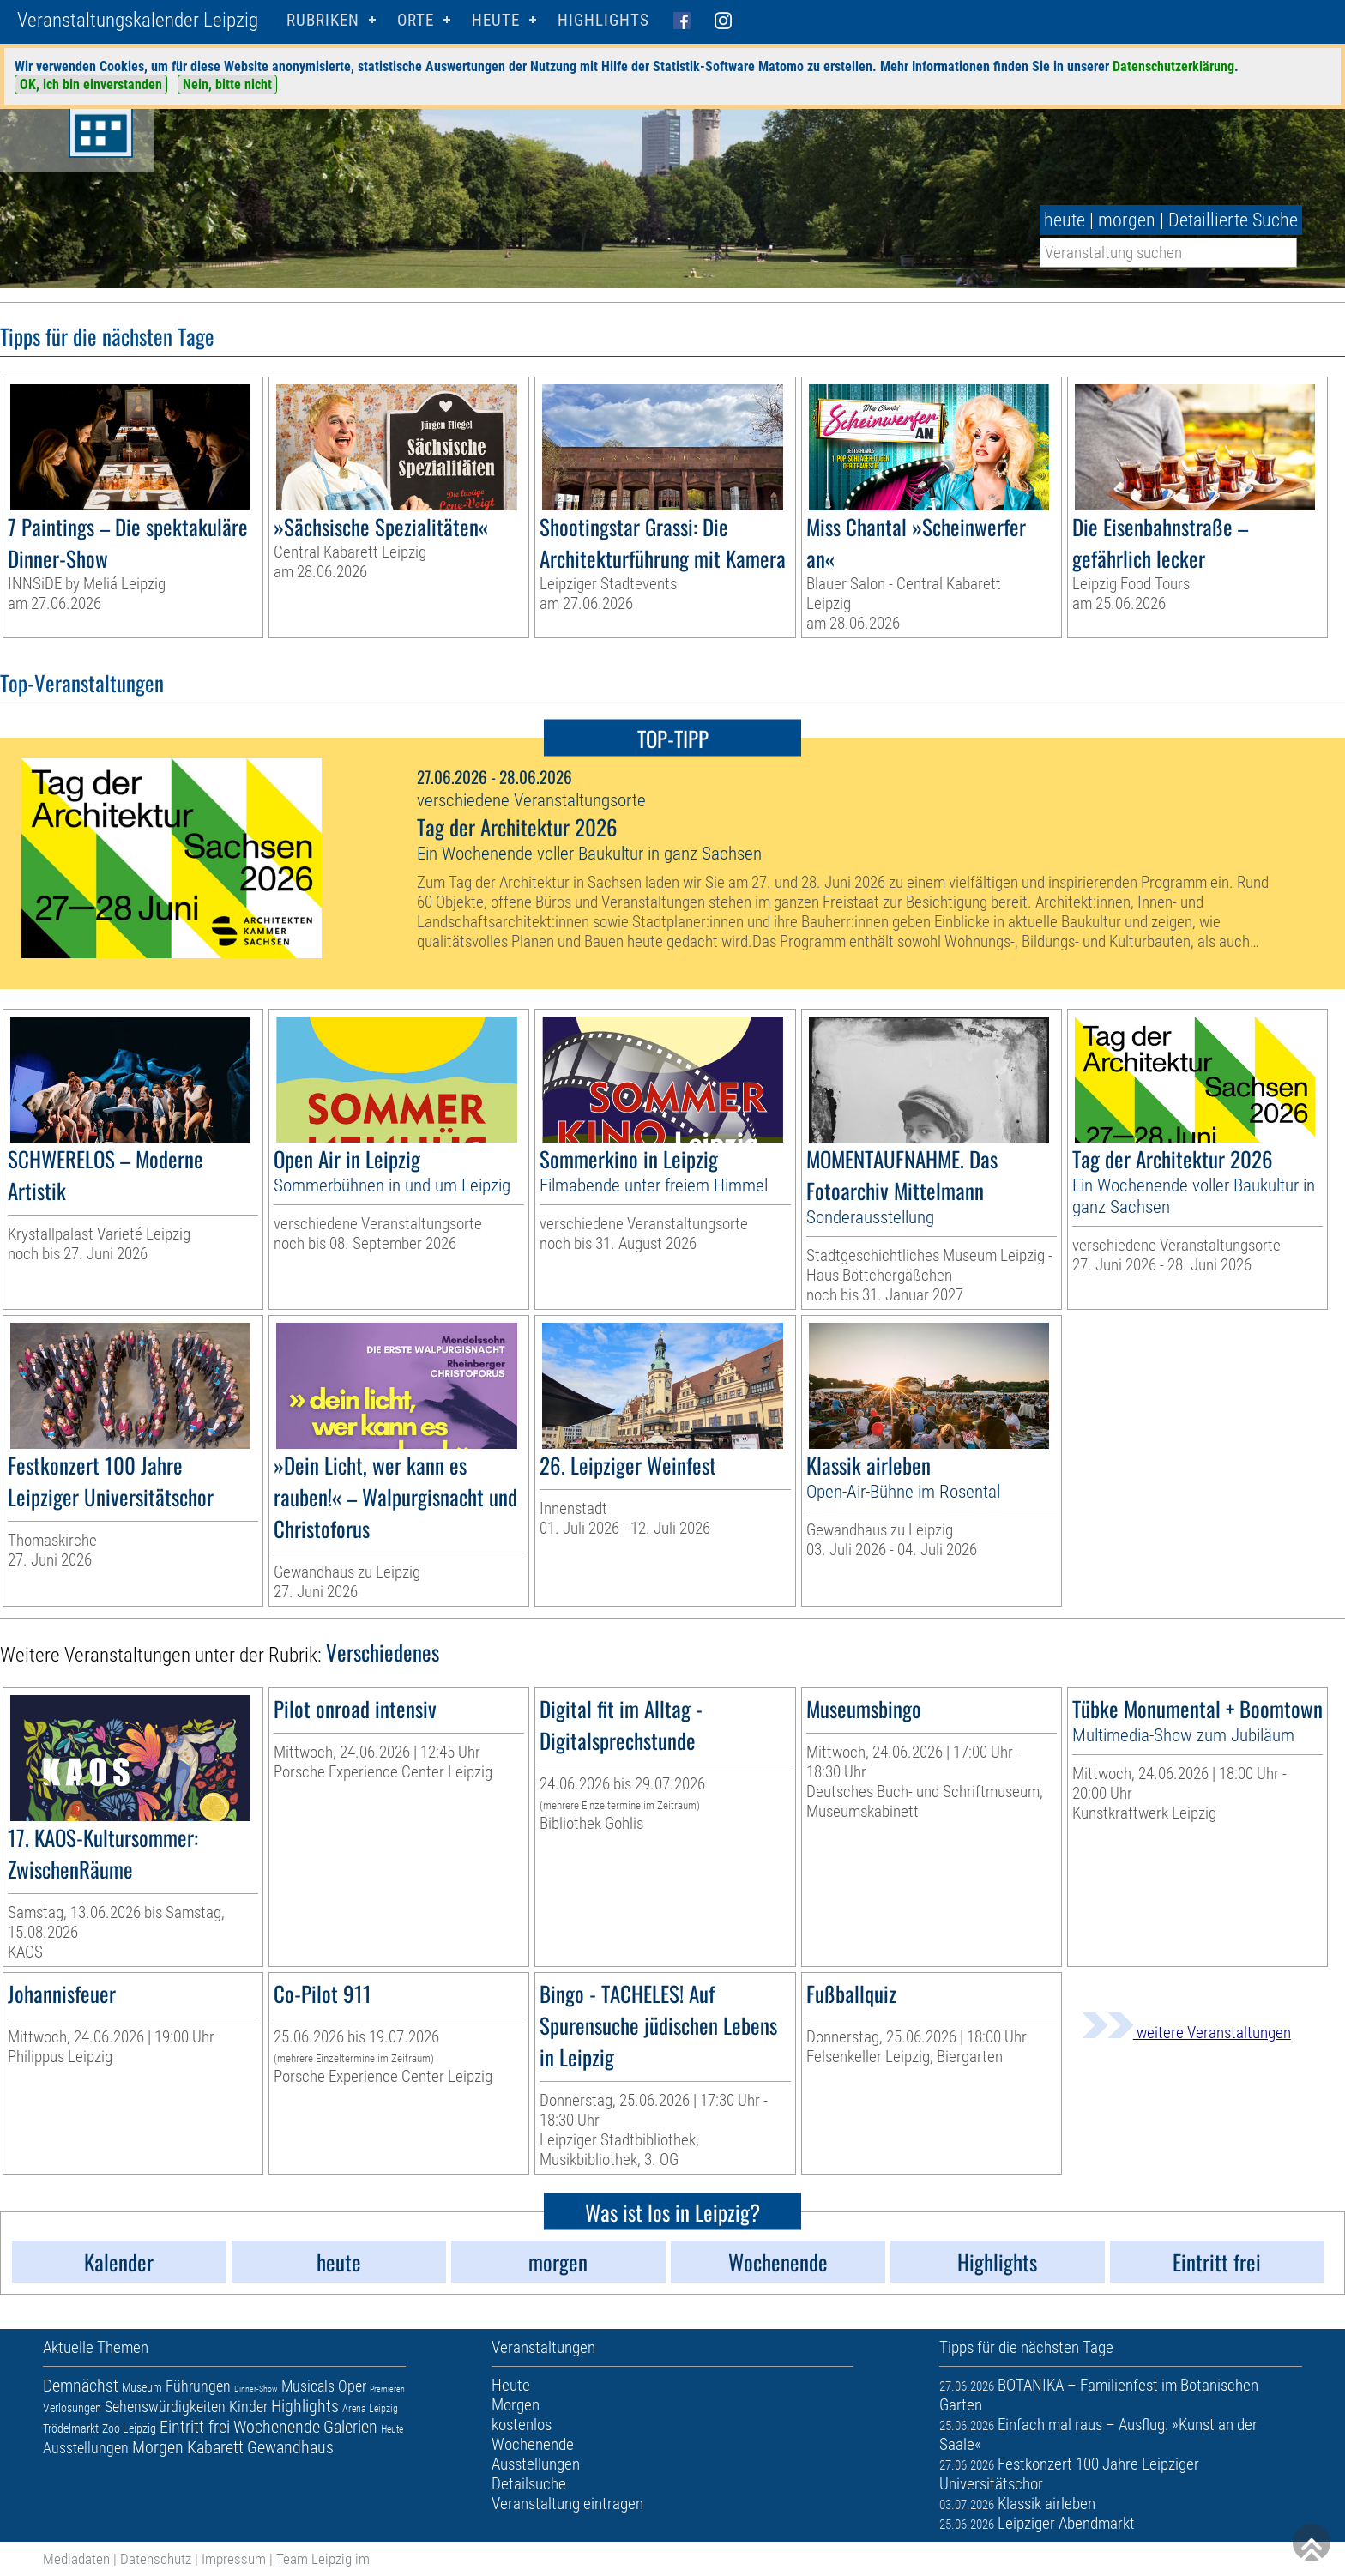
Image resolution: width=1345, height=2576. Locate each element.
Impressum (234, 2558)
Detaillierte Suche (1233, 220)
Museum (142, 2387)
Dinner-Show (256, 2388)
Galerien (350, 2426)
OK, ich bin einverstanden (91, 84)
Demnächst (80, 2385)
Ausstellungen (86, 2448)
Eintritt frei (195, 2426)
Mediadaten (76, 2558)
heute (1064, 220)
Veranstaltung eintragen (567, 2503)
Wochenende (276, 2426)
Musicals (308, 2386)
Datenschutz (155, 2558)
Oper (352, 2386)
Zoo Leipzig (129, 2428)
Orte (415, 20)
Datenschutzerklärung (1173, 66)
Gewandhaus (290, 2447)
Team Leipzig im (323, 2558)
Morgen (158, 2447)
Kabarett (215, 2447)
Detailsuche (529, 2484)
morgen (1126, 220)
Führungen (198, 2386)
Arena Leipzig (370, 2409)
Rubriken (322, 20)
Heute (392, 2429)
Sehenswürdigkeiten (165, 2407)
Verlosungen (72, 2408)
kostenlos (522, 2424)
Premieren (387, 2388)
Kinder (248, 2407)
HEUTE (496, 20)
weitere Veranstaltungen (1186, 2032)
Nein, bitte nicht (227, 84)
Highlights (603, 20)
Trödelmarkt (71, 2428)
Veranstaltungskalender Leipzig (137, 20)
